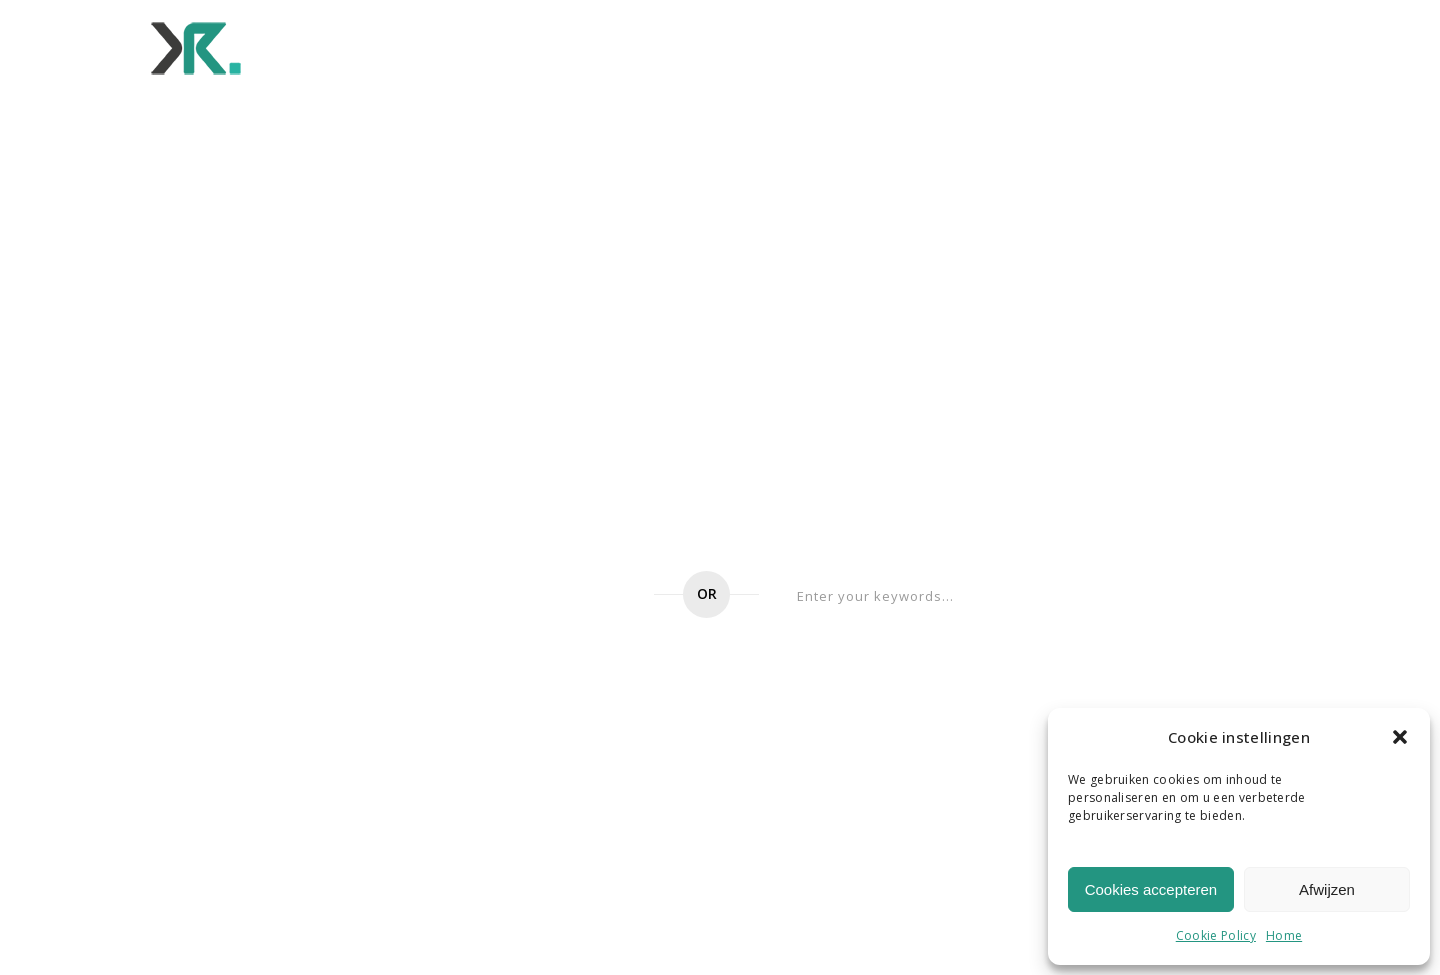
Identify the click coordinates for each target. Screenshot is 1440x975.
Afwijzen (1327, 889)
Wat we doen (440, 46)
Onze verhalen (1107, 46)
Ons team (834, 46)
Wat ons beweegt (696, 46)
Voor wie (560, 46)
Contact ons (1248, 46)
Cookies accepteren (1151, 889)
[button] (1400, 737)
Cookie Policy (1216, 935)
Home (1284, 935)
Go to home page (521, 596)
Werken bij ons (961, 46)
